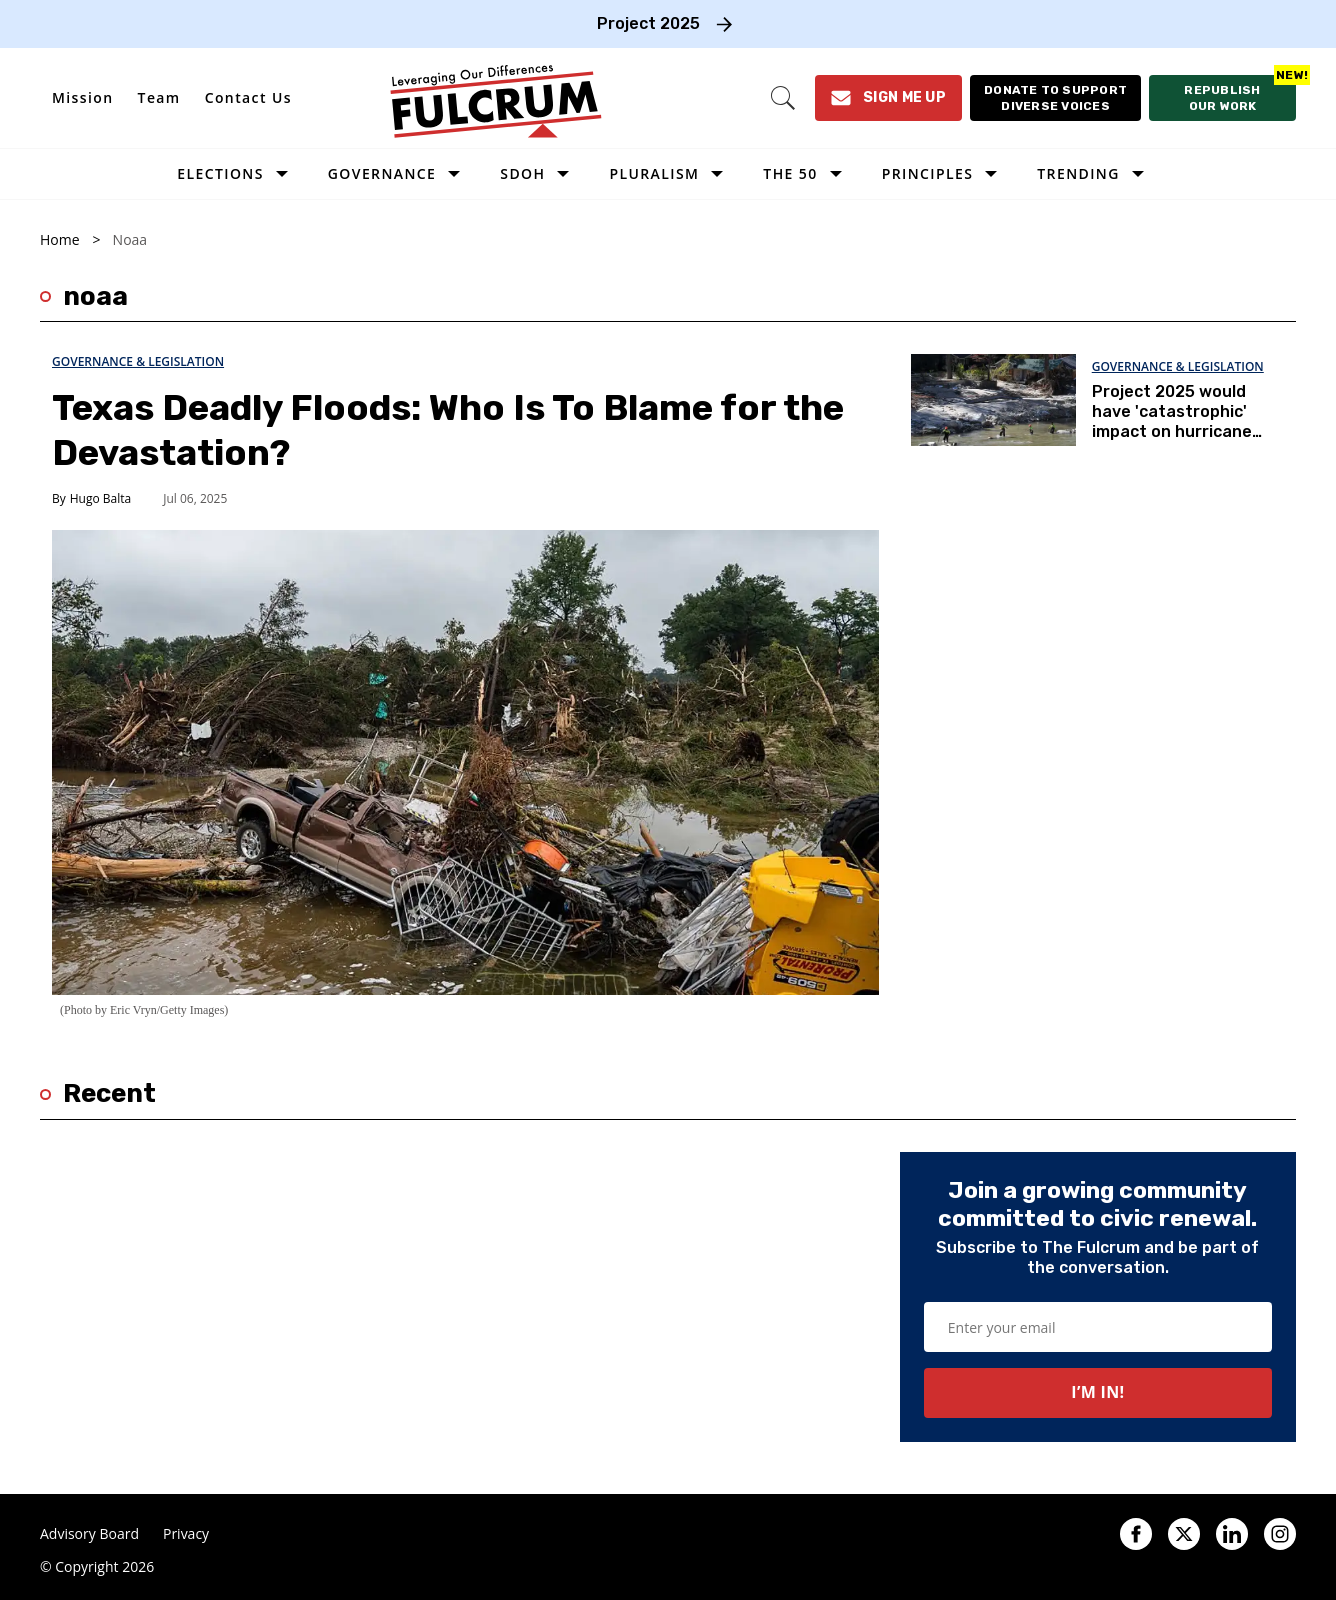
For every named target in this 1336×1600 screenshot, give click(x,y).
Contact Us (248, 97)
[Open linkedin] (1232, 1534)
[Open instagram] (1280, 1534)
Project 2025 (648, 23)
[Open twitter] (1184, 1534)
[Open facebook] (1136, 1534)
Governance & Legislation (138, 361)
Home (60, 240)
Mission (83, 97)
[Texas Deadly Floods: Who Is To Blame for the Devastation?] (465, 761)
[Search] (783, 98)
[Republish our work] (1222, 98)
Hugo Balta (100, 498)
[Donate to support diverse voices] (1055, 98)
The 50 (790, 173)
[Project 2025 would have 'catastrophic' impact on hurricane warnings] (993, 398)
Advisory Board (89, 1534)
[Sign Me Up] (888, 98)
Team (159, 97)
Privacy (186, 1534)
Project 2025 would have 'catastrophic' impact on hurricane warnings (1172, 421)
